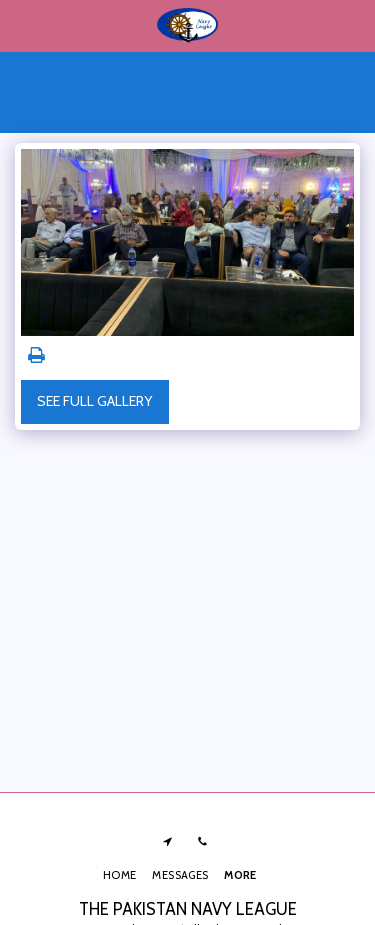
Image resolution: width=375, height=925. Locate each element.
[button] (22, 25)
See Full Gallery (94, 401)
